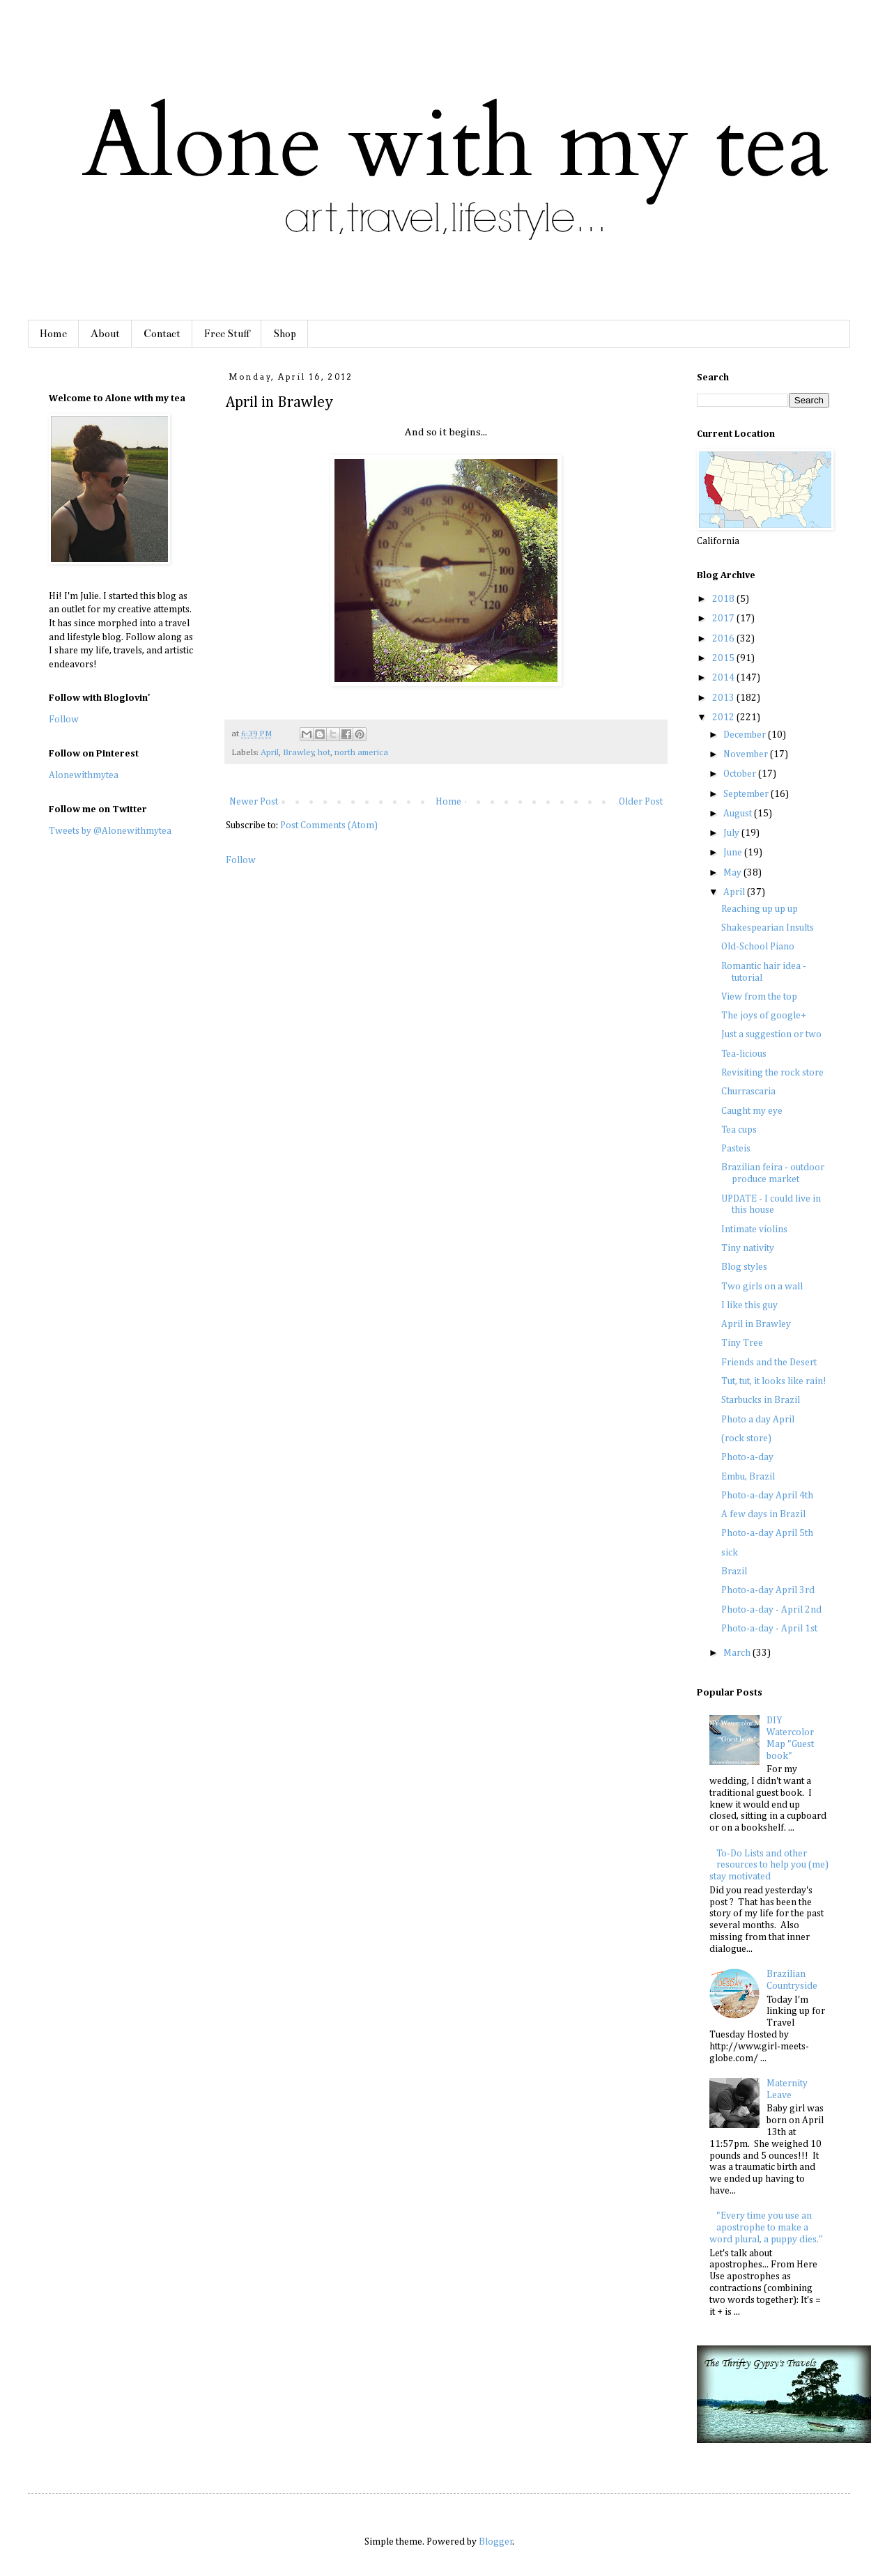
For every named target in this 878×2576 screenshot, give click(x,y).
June (733, 853)
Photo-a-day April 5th (767, 1533)
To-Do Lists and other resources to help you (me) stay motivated (769, 1865)
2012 (724, 717)
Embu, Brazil (748, 1477)
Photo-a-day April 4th (767, 1495)
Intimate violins (754, 1229)
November (746, 754)
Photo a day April (757, 1420)
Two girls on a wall (762, 1286)
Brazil (734, 1571)
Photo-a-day (747, 1457)
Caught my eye (752, 1111)
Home (53, 333)
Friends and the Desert (769, 1362)
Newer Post (253, 802)
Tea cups (739, 1130)
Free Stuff (226, 333)
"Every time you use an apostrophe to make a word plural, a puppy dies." (766, 2227)
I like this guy (749, 1305)
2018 (724, 599)
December (745, 735)
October (740, 774)
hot (324, 752)
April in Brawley (756, 1324)
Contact (162, 333)
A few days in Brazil (763, 1514)
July (732, 833)
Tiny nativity (747, 1248)
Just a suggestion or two (771, 1034)
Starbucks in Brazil (760, 1400)
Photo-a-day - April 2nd (771, 1610)
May (733, 873)
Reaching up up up (759, 909)
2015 (724, 658)
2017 (724, 618)
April (270, 752)
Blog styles (744, 1267)
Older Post (641, 802)
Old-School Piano (757, 947)
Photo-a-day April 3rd (768, 1590)
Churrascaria (748, 1091)
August (738, 813)
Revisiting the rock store (772, 1073)
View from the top (759, 997)
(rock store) (746, 1438)
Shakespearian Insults (767, 928)
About (105, 333)
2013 (724, 698)
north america (361, 752)
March (738, 1653)
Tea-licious (744, 1054)
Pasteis (735, 1149)
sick (729, 1553)
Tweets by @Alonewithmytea (110, 831)
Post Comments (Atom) (329, 825)
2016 (724, 639)
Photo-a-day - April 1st (769, 1629)
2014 (724, 678)
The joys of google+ (763, 1016)
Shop (284, 333)
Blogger (496, 2542)
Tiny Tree (742, 1343)
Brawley (298, 752)
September (747, 794)
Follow (241, 860)
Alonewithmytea (83, 775)
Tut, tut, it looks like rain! (773, 1381)
